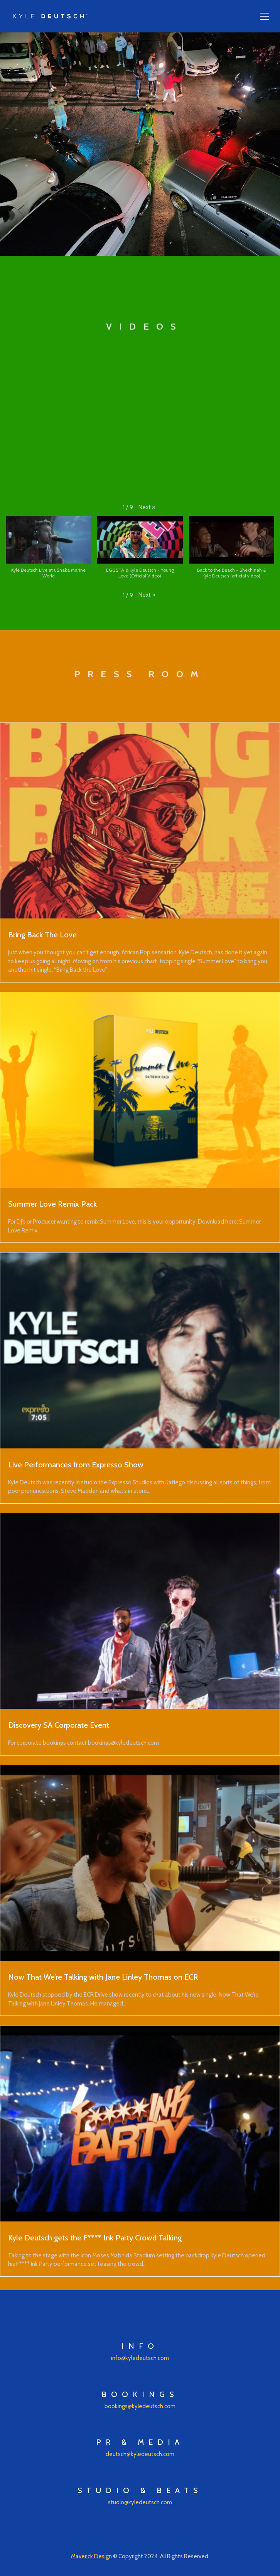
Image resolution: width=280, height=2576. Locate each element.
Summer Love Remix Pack (52, 1204)
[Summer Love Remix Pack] (140, 1090)
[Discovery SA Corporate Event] (140, 1611)
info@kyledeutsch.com (140, 2358)
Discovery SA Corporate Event (58, 1725)
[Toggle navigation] (264, 16)
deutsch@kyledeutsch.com (140, 2454)
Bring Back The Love (42, 934)
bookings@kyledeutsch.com (140, 2406)
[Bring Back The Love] (140, 820)
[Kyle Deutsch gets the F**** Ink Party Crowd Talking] (140, 2123)
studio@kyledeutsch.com (140, 2502)
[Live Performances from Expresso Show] (140, 1350)
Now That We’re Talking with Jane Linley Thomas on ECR (103, 1977)
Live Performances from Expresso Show (75, 1464)
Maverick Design (91, 2556)
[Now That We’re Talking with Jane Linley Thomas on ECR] (140, 1863)
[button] (147, 507)
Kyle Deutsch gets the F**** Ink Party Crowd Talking (95, 2237)
